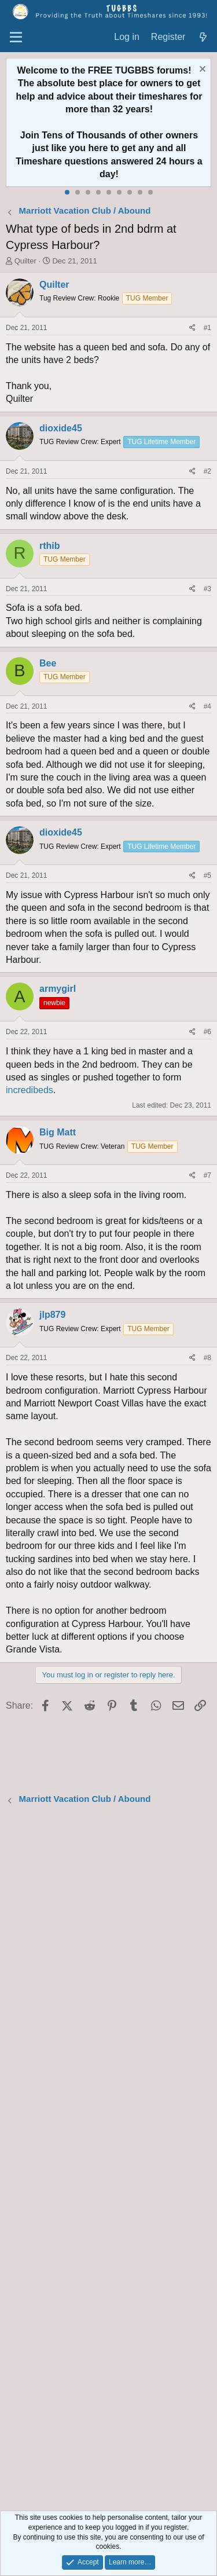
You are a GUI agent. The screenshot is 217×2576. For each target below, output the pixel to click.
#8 (207, 1358)
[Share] (192, 328)
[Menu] (16, 37)
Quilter (25, 260)
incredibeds (29, 1090)
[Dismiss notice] (201, 70)
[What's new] (203, 37)
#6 (207, 1032)
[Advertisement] (108, 2159)
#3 (207, 589)
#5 (207, 875)
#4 (207, 706)
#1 (207, 328)
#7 (207, 1175)
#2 (207, 471)
